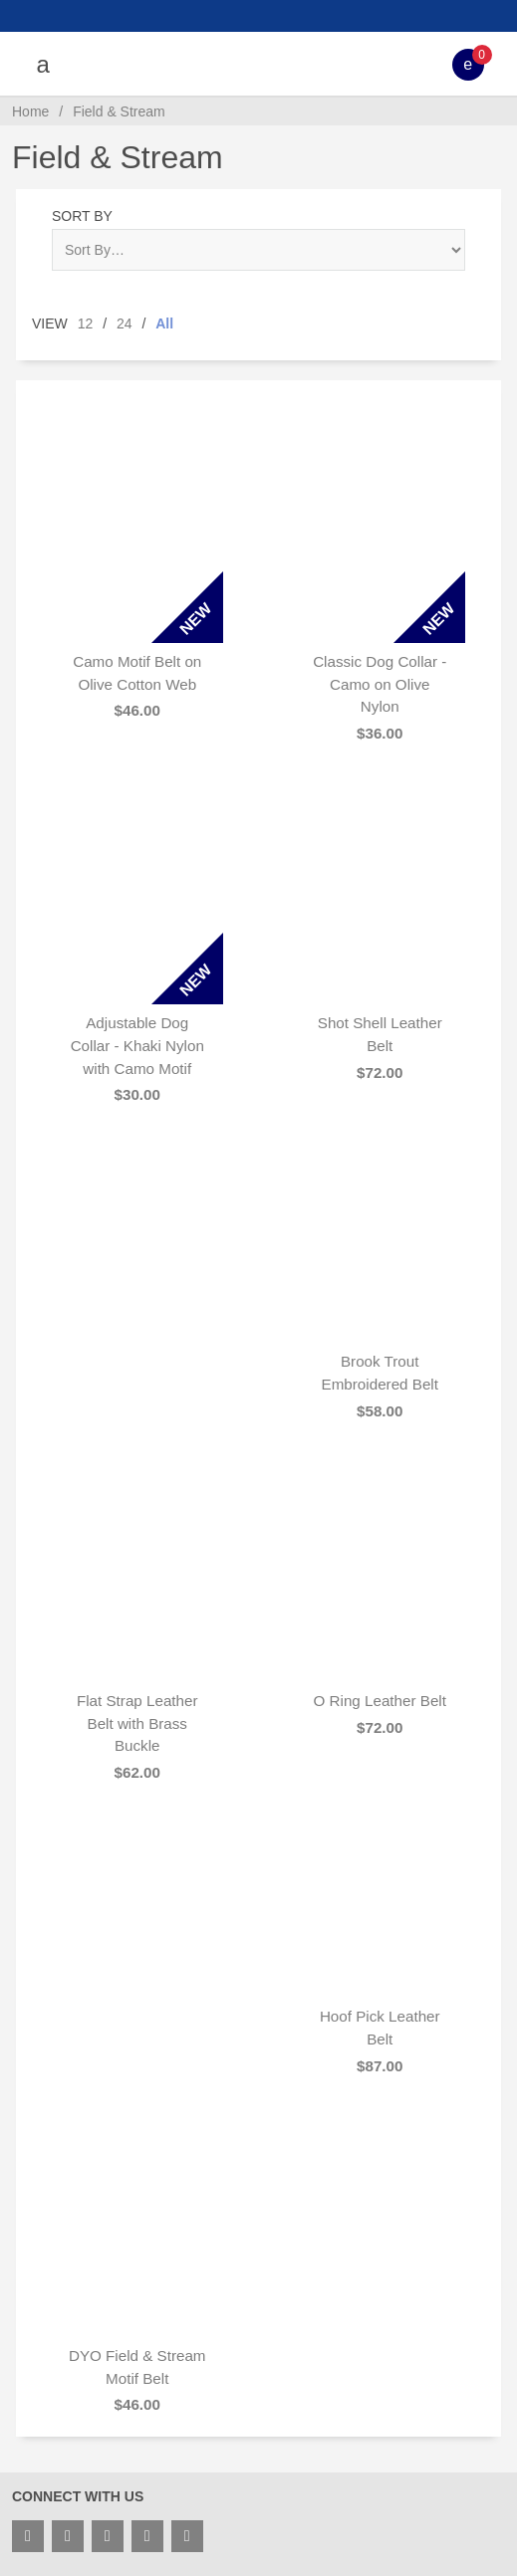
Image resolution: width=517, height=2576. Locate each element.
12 (86, 323)
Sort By (82, 216)
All (164, 323)
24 (124, 323)
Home (30, 111)
